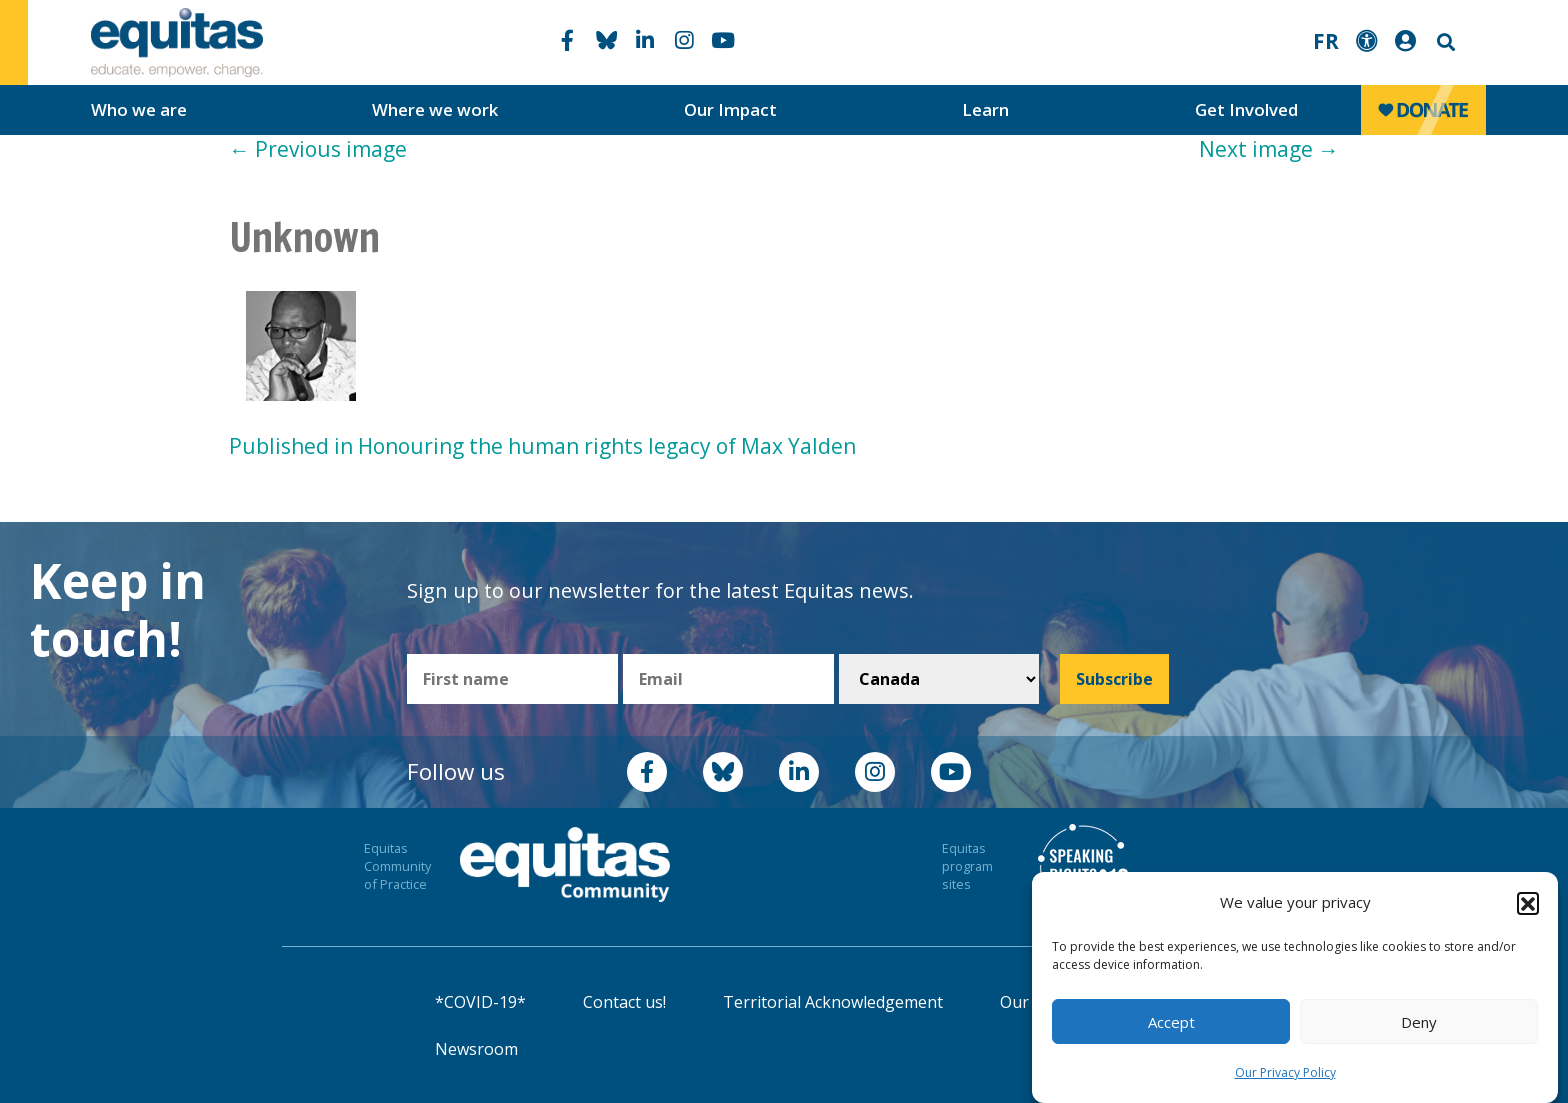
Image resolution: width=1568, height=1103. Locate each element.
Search (1444, 42)
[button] (1528, 903)
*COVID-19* (480, 1002)
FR (1326, 41)
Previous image (318, 149)
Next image (1269, 149)
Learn (985, 109)
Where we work (435, 109)
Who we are (139, 109)
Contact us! (624, 1002)
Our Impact (730, 109)
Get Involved (1246, 109)
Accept (1171, 1022)
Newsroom (476, 1049)
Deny (1419, 1022)
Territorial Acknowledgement (833, 1002)
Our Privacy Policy (1285, 1072)
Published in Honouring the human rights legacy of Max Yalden (542, 446)
